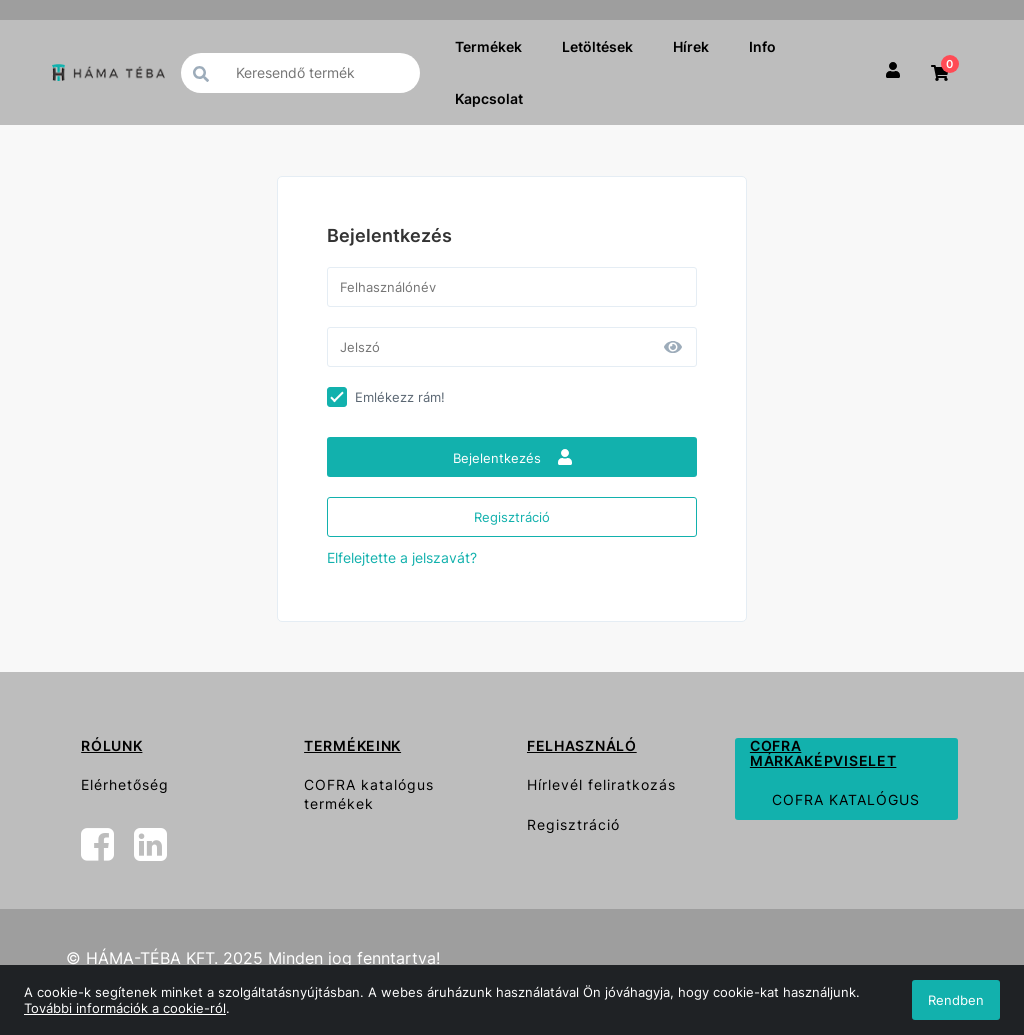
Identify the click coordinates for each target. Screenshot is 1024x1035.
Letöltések (597, 46)
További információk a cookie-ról (125, 1008)
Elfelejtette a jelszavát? (402, 557)
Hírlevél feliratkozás (601, 784)
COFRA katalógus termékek (369, 794)
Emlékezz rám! (400, 397)
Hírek (691, 46)
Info (762, 46)
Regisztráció (512, 517)
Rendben (956, 1000)
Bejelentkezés (512, 457)
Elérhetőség (125, 784)
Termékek (488, 46)
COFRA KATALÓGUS (846, 799)
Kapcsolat (489, 98)
